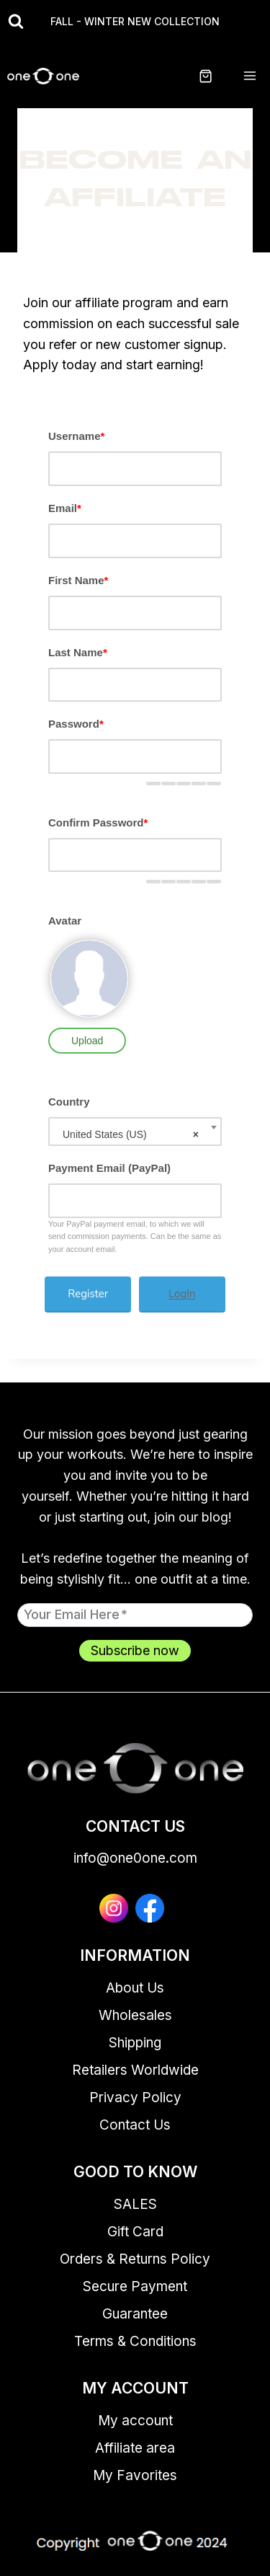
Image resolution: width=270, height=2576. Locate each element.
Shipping (135, 2042)
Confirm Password (98, 822)
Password (76, 724)
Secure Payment (135, 2286)
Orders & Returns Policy (135, 2259)
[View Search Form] (16, 22)
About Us (135, 1988)
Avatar (64, 920)
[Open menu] (249, 76)
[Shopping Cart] (214, 76)
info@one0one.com (135, 1858)
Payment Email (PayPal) (109, 1168)
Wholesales (135, 2015)
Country (69, 1101)
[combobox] (135, 1131)
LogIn (182, 1294)
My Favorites (135, 2475)
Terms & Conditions (135, 2341)
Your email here (75, 1614)
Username (76, 436)
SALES (135, 2204)
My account (135, 2420)
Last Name (77, 652)
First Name (78, 580)
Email (64, 508)
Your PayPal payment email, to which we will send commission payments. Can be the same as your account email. (134, 1236)
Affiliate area (135, 2448)
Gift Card (135, 2231)
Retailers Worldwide (135, 2070)
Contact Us (135, 2125)
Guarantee (135, 2314)
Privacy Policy (135, 2097)
